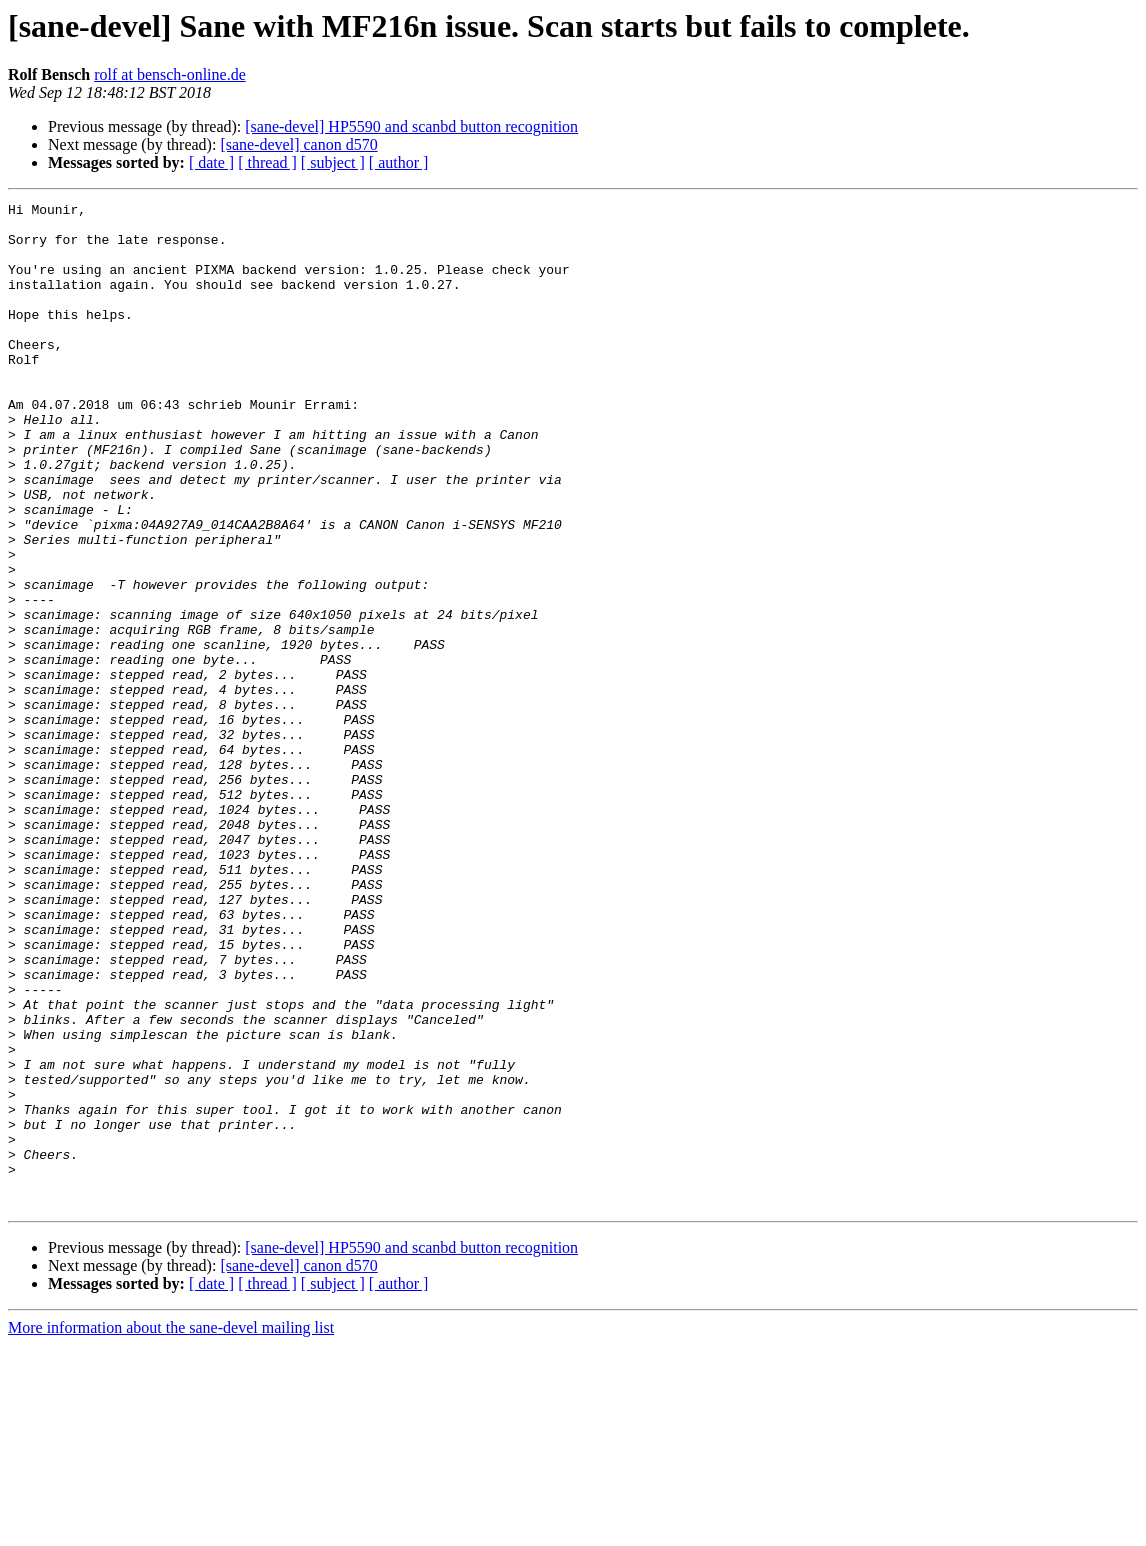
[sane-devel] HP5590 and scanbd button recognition (411, 126)
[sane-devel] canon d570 (298, 144)
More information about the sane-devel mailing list (171, 1528)
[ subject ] (333, 162)
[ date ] (211, 162)
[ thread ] (267, 162)
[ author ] (399, 162)
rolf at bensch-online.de (170, 74)
